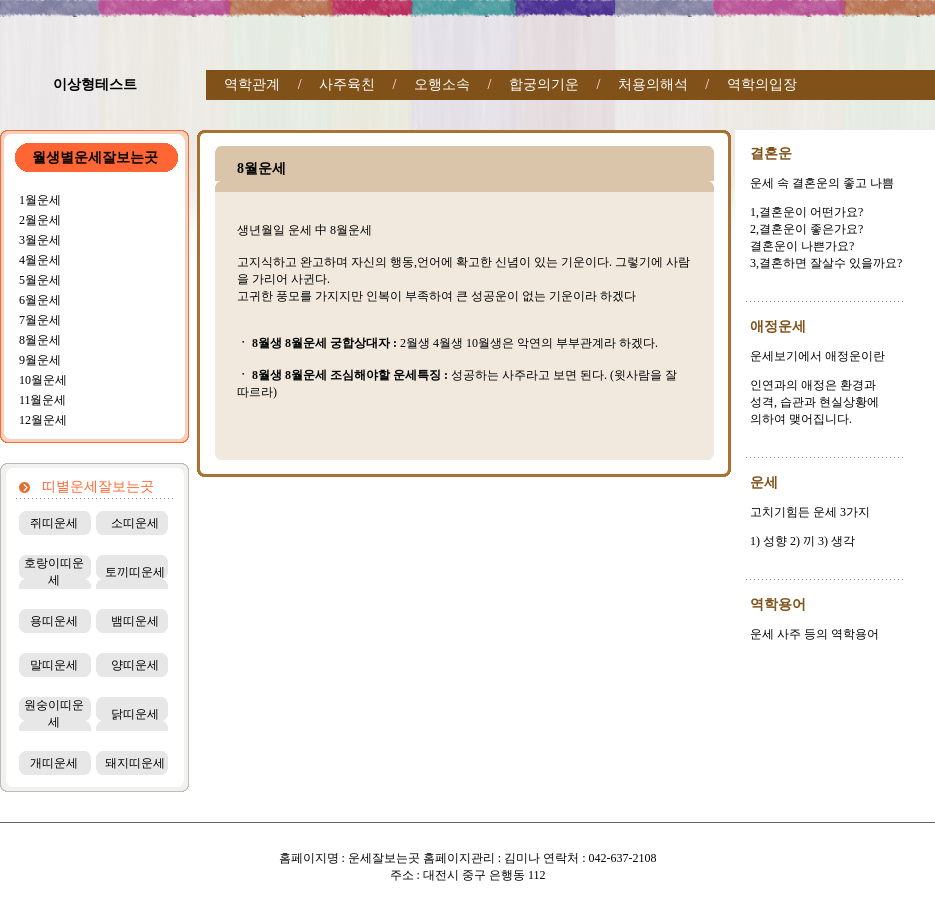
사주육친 (347, 84)
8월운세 (40, 340)
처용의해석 (653, 84)
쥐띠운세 (54, 523)
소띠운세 (135, 523)
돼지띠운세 (135, 763)
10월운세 (43, 380)
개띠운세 (54, 763)
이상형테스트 (95, 84)
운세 (764, 482)
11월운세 (43, 400)
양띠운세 (135, 665)
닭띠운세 (135, 714)
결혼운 (771, 153)
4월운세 (40, 260)
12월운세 (43, 420)
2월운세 (40, 220)
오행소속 (442, 84)
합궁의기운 (544, 84)
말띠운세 (54, 665)
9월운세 (40, 360)
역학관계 (252, 84)
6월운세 (40, 300)
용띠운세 (54, 621)
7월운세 (40, 320)
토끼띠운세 (135, 572)
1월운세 (40, 200)
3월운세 (40, 240)
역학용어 (778, 604)
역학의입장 (762, 84)
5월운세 (40, 280)
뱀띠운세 (135, 621)
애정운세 (778, 326)
